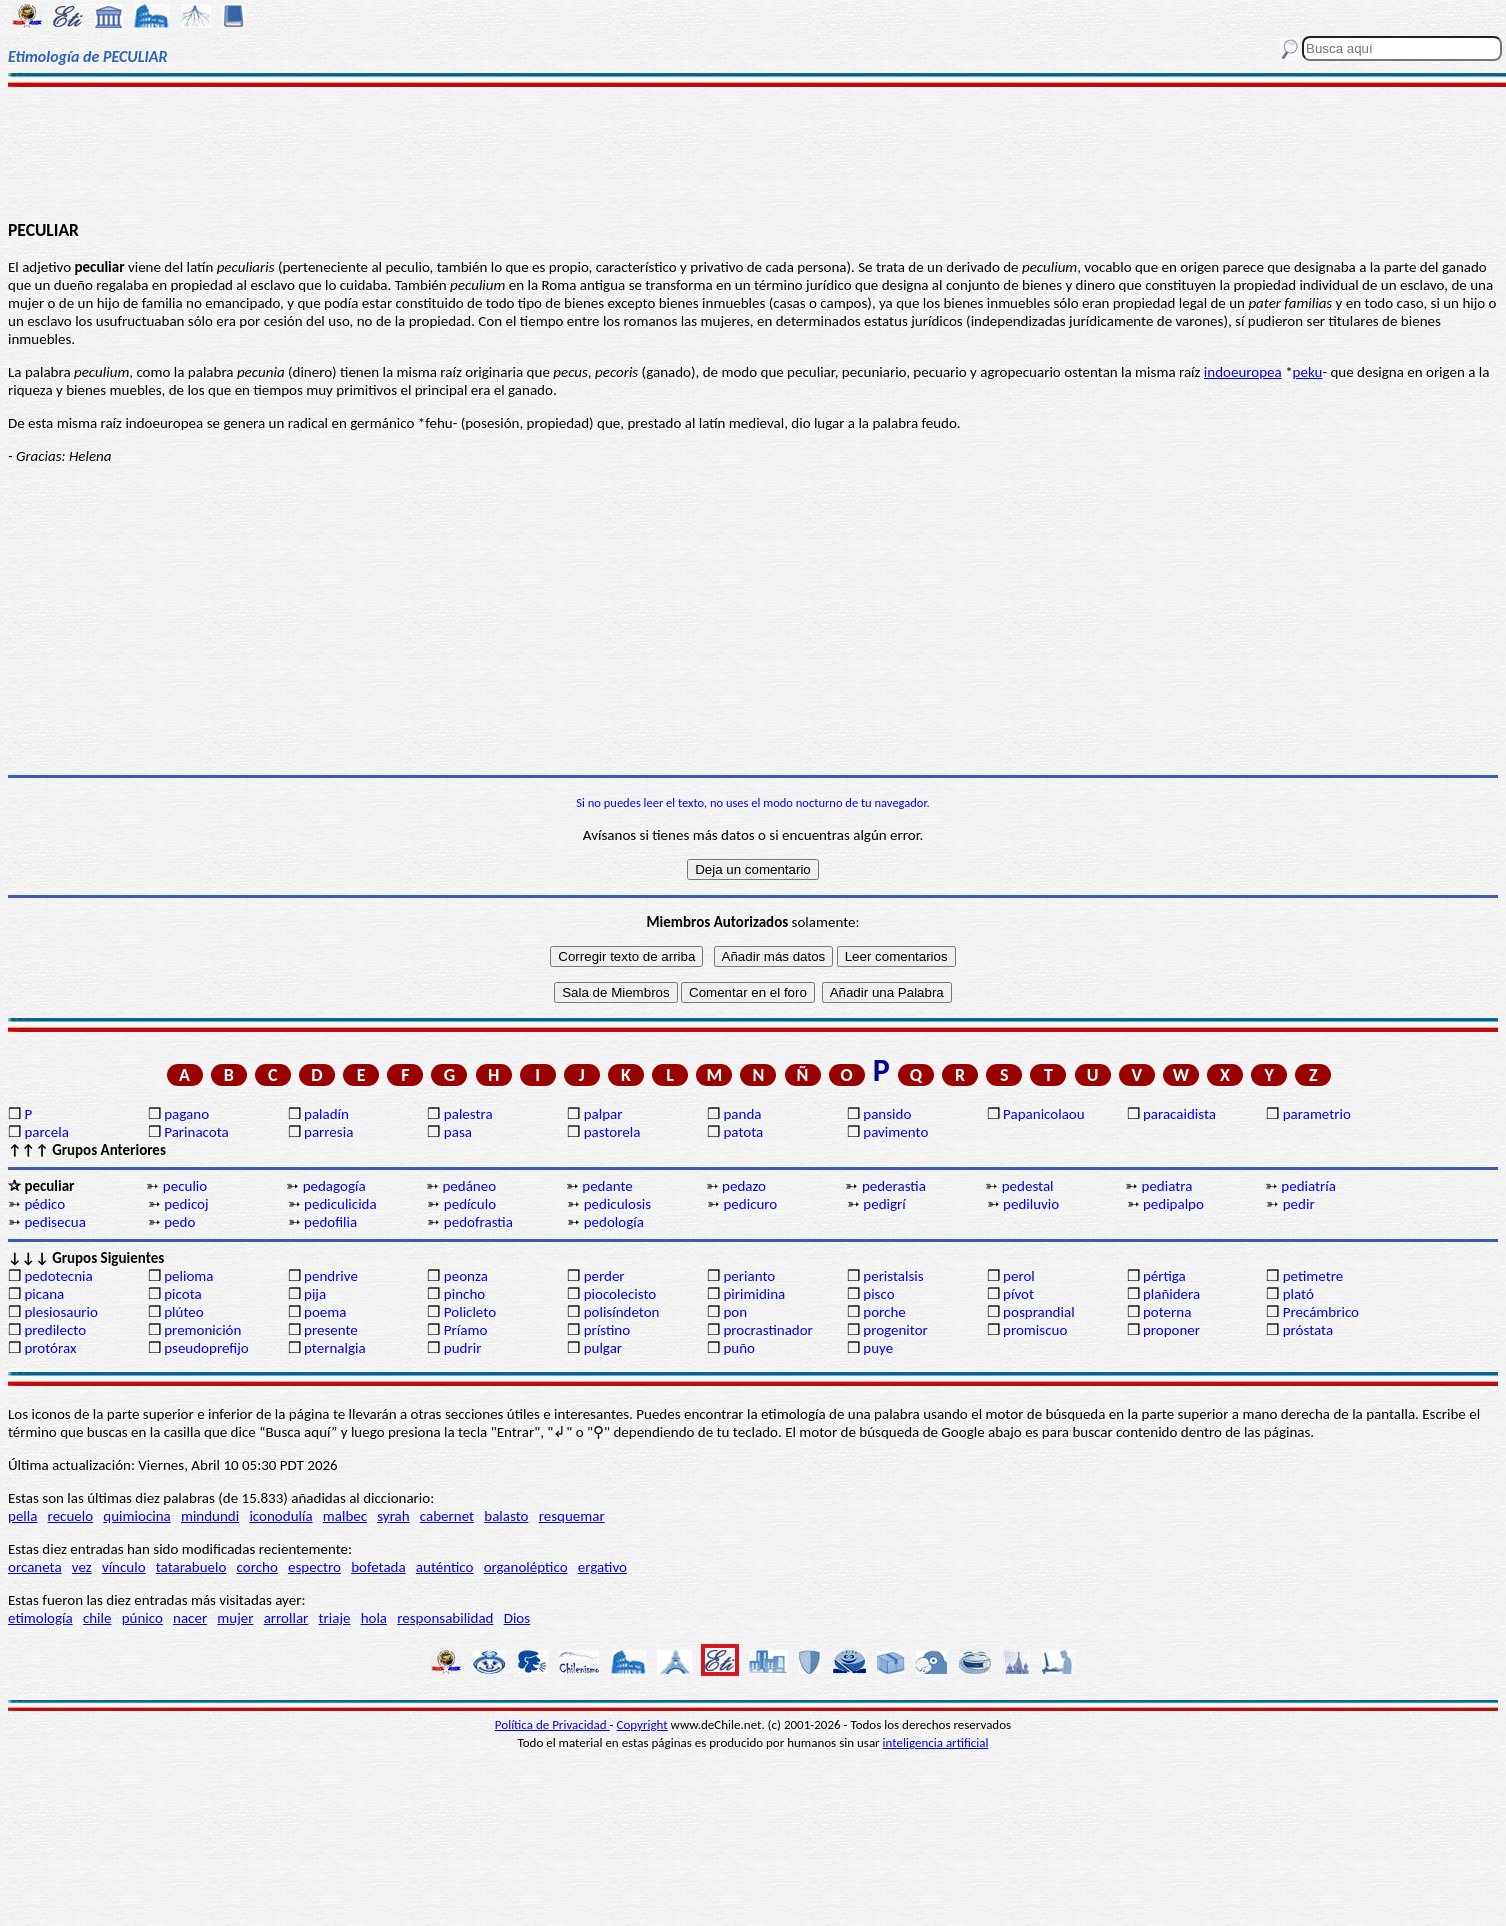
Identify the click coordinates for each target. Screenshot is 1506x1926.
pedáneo (469, 1186)
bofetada (378, 1567)
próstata (1308, 1330)
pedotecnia (58, 1276)
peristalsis (893, 1276)
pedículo (470, 1204)
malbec (345, 1516)
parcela (46, 1132)
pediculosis (617, 1204)
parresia (328, 1132)
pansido (887, 1114)
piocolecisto (620, 1294)
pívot (1018, 1294)
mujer (235, 1618)
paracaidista (1179, 1114)
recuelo (71, 1516)
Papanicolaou (1044, 1114)
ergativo (602, 1567)
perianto (749, 1276)
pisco (878, 1294)
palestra (468, 1114)
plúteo (183, 1312)
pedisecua (54, 1222)
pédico (44, 1204)
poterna (1167, 1312)
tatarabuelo (191, 1567)
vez (82, 1567)
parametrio (1317, 1114)
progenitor (895, 1330)
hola (374, 1618)
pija (315, 1294)
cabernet (447, 1516)
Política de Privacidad (552, 1724)
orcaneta (35, 1567)
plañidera (1171, 1294)
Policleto (470, 1312)
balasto (506, 1516)
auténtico (445, 1567)
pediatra (1167, 1186)
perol (1019, 1276)
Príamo (466, 1330)
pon (735, 1312)
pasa (458, 1132)
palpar (603, 1114)
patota (743, 1132)
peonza (466, 1276)
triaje (335, 1618)
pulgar (603, 1348)
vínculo (124, 1567)
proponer (1171, 1330)
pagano (186, 1114)
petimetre (1313, 1276)
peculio (185, 1186)
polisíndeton (622, 1312)
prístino (607, 1330)
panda (742, 1114)
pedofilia (330, 1222)
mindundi (210, 1516)
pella (22, 1516)
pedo (179, 1222)
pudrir (463, 1348)
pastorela (612, 1132)
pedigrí (884, 1204)
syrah (393, 1516)
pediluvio (1031, 1204)
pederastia (894, 1186)
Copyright (642, 1724)
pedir (1299, 1204)
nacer (190, 1618)
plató (1298, 1294)
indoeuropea (1243, 372)
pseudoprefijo (206, 1348)
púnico (142, 1618)
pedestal (1028, 1186)
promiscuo (1035, 1330)
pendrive (331, 1276)
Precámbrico (1321, 1312)
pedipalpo (1173, 1204)
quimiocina (136, 1516)
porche (884, 1312)
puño (739, 1348)
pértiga (1164, 1276)
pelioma (188, 1276)
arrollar (286, 1618)
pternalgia (335, 1348)
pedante (607, 1186)
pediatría (1308, 1186)
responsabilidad (445, 1618)
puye (878, 1348)
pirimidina (754, 1294)
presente (331, 1330)
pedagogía (334, 1186)
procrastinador (767, 1330)
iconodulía (280, 1516)
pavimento (895, 1132)
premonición (202, 1330)
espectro (314, 1567)
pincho (464, 1294)
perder (604, 1276)
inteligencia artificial (936, 1742)
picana (44, 1294)
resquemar (572, 1516)
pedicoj (186, 1204)
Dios (517, 1618)
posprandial (1038, 1312)
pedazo (744, 1186)
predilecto (55, 1330)
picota (182, 1294)
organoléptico (526, 1567)
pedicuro (750, 1204)
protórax (50, 1348)
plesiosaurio (61, 1312)
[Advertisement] (753, 152)
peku (1308, 372)
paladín (326, 1114)
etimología (40, 1618)
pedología (614, 1222)
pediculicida (340, 1204)
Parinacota (196, 1132)
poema (325, 1312)
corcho (257, 1567)
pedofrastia (478, 1222)
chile (97, 1618)
